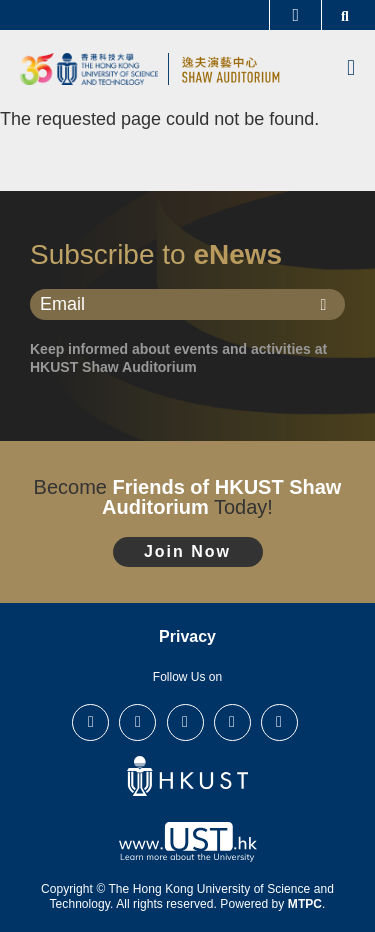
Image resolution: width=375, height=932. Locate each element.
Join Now (187, 551)
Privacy (187, 636)
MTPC (305, 904)
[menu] (351, 69)
